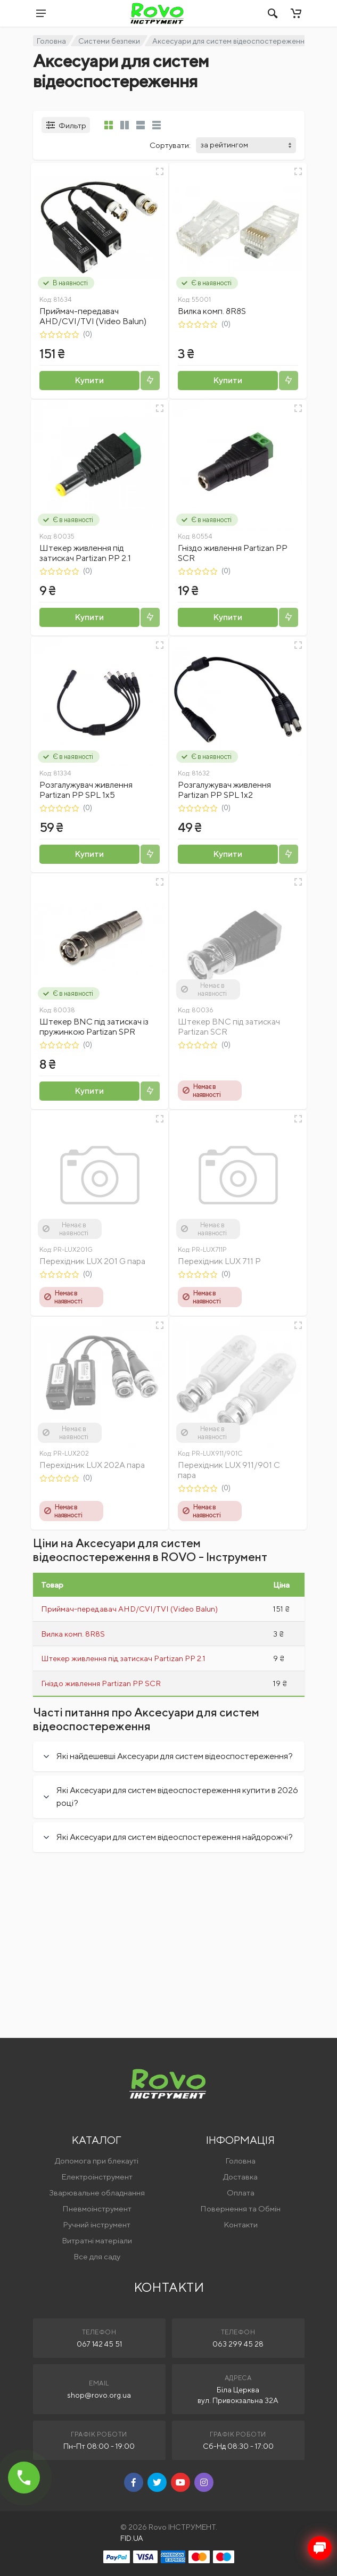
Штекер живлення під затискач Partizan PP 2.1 (85, 553)
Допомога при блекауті (96, 2160)
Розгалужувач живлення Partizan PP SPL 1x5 (86, 790)
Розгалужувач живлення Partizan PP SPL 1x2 (224, 790)
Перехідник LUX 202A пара (92, 1465)
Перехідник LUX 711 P (219, 1261)
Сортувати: (170, 145)
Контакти (241, 2224)
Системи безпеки (109, 41)
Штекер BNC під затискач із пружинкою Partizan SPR (94, 1027)
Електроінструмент (97, 2176)
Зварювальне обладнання (97, 2192)
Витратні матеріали (97, 2240)
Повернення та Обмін (240, 2208)
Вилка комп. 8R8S (212, 311)
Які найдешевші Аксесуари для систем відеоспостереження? (174, 1756)
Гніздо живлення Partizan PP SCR (101, 1683)
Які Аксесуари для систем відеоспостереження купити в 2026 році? (177, 1796)
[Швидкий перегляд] (159, 171)
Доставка (240, 2176)
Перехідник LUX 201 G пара (92, 1261)
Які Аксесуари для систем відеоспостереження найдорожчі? (174, 1837)
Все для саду (96, 2256)
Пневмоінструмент (96, 2208)
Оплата (240, 2192)
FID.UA (131, 2538)
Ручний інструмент (96, 2224)
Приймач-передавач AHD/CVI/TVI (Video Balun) (92, 316)
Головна (51, 41)
